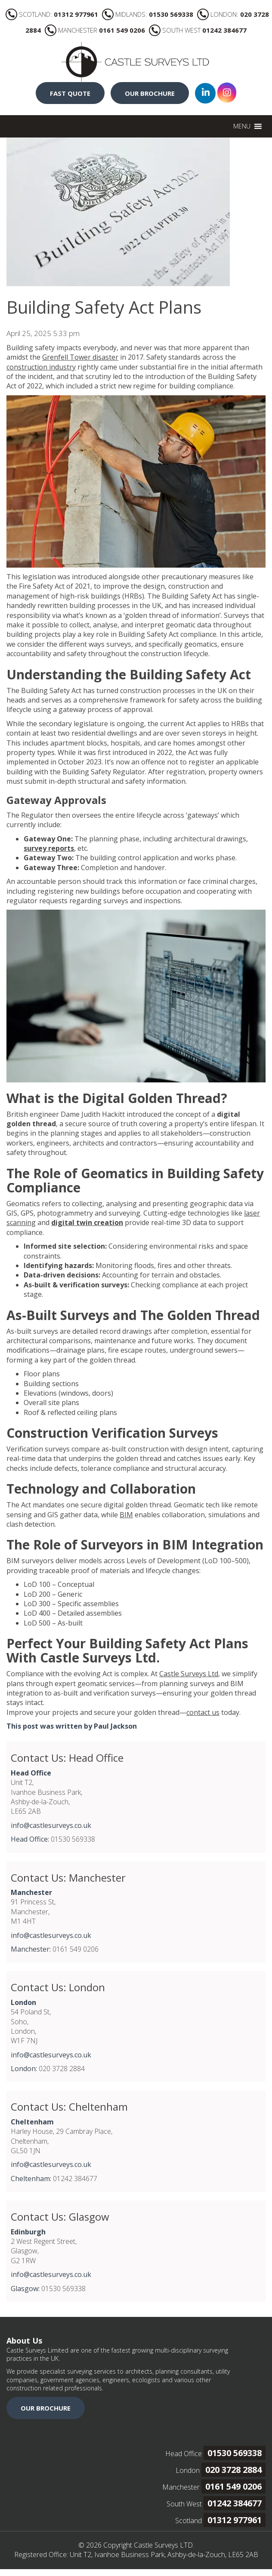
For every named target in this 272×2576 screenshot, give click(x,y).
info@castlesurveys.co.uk (51, 1825)
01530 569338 (234, 2453)
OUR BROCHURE (150, 93)
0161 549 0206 (233, 2486)
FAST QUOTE (70, 93)
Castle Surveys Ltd (188, 1673)
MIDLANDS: (147, 14)
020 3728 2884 (233, 2469)
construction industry (41, 367)
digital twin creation (87, 1222)
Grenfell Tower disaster (80, 357)
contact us (202, 1712)
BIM (126, 1514)
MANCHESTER (95, 30)
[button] (241, 126)
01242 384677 (234, 2503)
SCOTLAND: (52, 14)
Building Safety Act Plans (103, 307)
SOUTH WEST (198, 30)
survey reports (49, 848)
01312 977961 (234, 2520)
